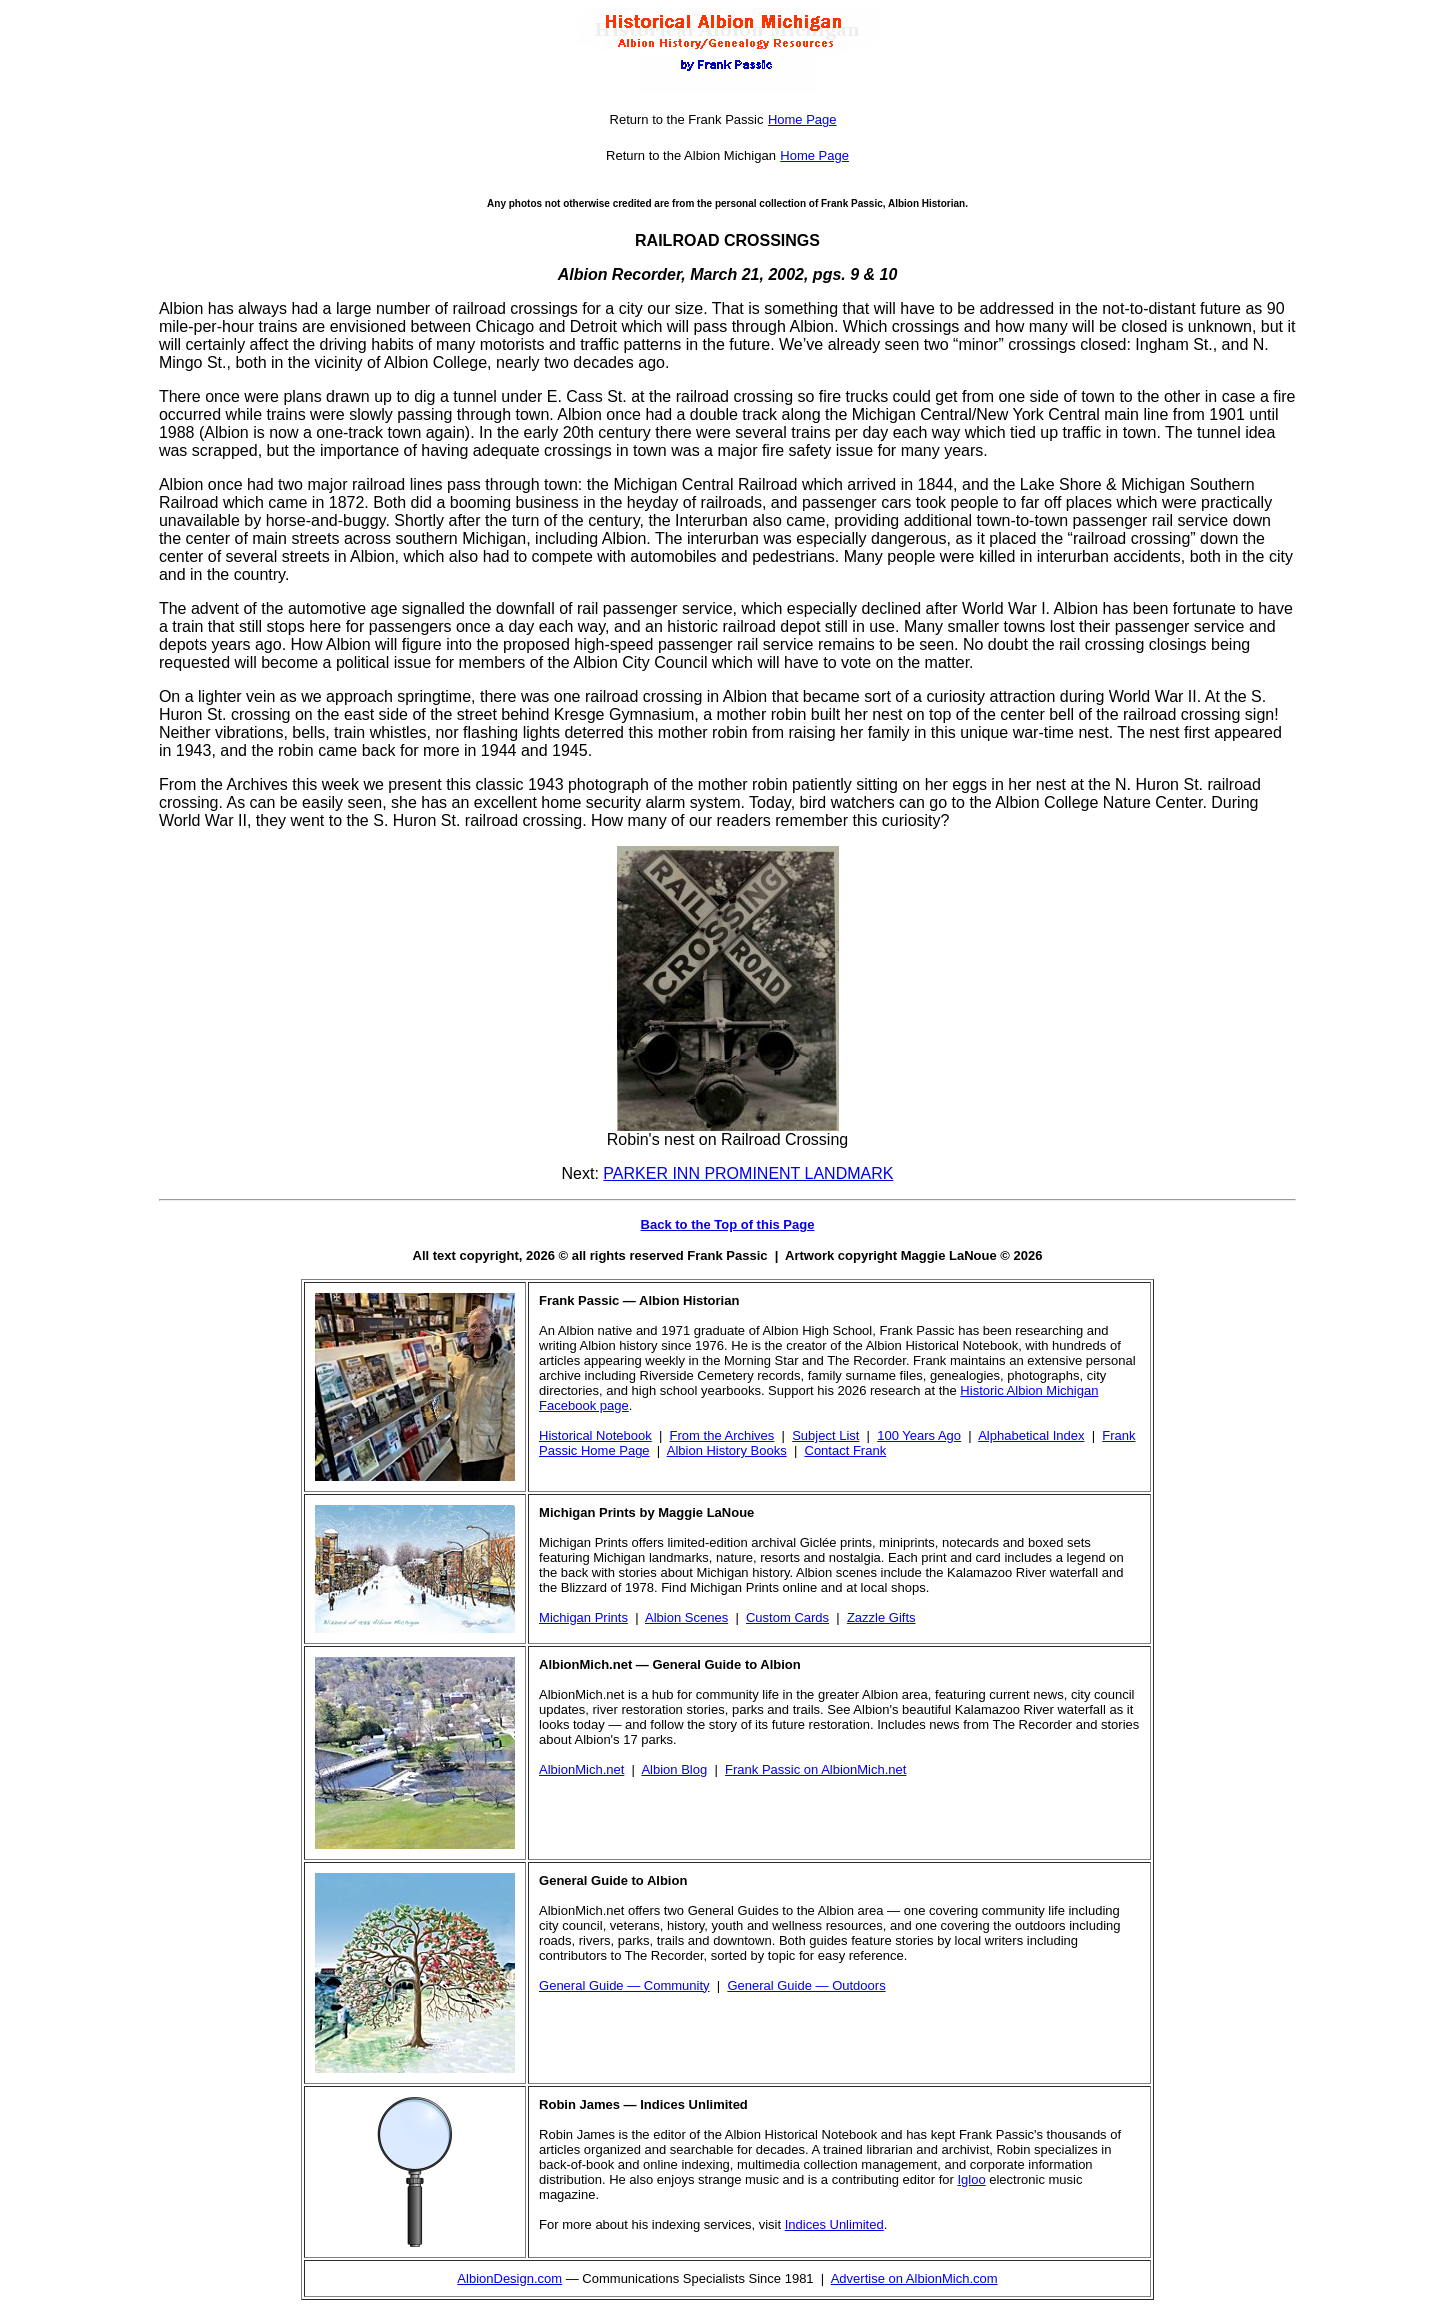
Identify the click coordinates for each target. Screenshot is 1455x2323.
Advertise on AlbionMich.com (914, 2278)
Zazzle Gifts (881, 1617)
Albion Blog (674, 1769)
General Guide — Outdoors (806, 1985)
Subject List (825, 1435)
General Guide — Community (624, 1985)
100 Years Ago (919, 1435)
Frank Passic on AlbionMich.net (815, 1769)
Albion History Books (727, 1450)
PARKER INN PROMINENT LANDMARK (748, 1173)
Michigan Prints (583, 1617)
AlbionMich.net (581, 1769)
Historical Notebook (595, 1435)
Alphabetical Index (1031, 1435)
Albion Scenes (686, 1617)
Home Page (802, 119)
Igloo (971, 2179)
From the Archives (722, 1435)
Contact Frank (846, 1450)
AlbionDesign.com (509, 2278)
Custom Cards (787, 1617)
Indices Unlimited (834, 2224)
